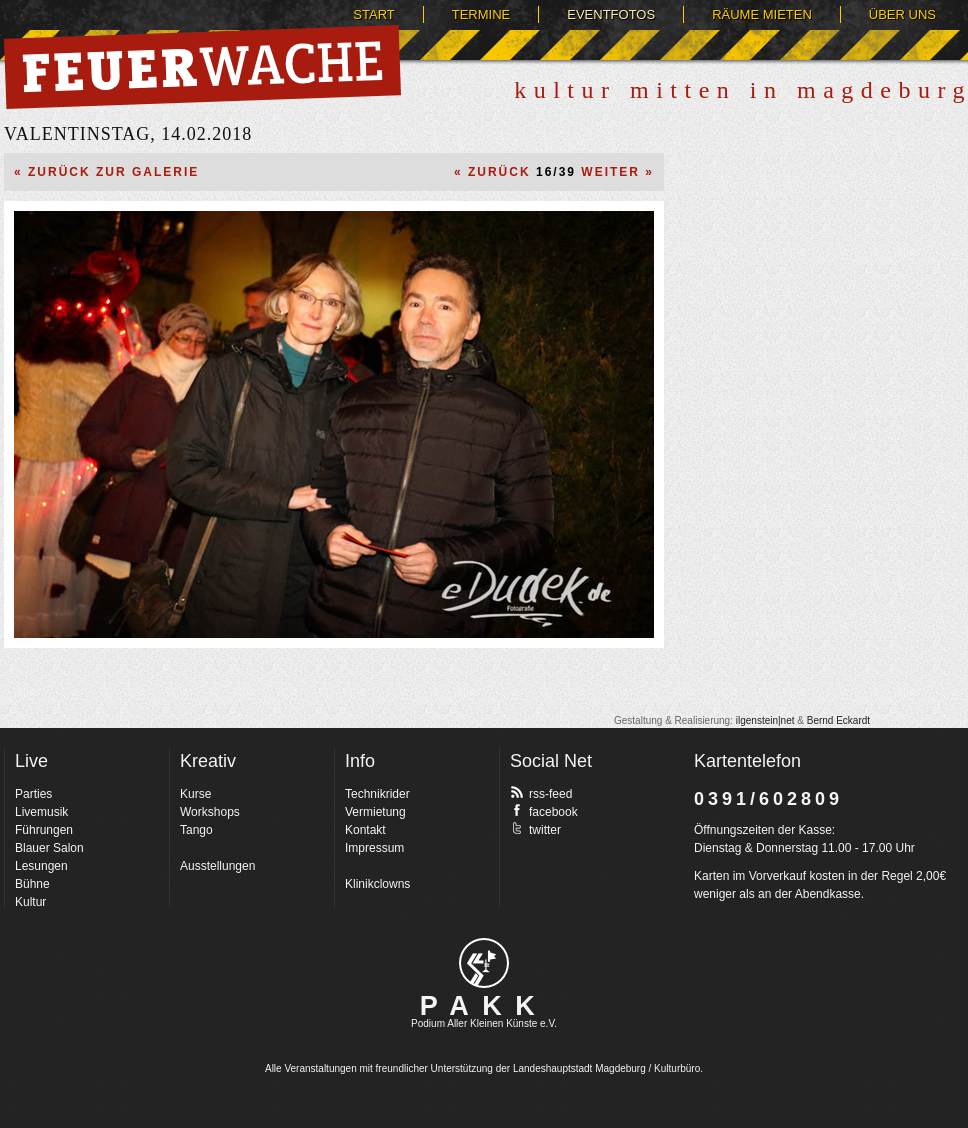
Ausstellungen (217, 866)
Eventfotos (611, 14)
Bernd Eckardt (838, 720)
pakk (484, 963)
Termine (481, 14)
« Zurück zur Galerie (106, 172)
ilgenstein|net (765, 720)
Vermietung (375, 812)
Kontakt (365, 830)
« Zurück (492, 172)
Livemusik (41, 812)
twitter (535, 829)
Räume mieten (762, 14)
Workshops (210, 812)
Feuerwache (202, 67)
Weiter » (617, 172)
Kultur (30, 902)
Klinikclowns (377, 884)
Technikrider (377, 794)
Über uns (902, 14)
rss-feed (541, 793)
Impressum (374, 848)
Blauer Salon (49, 848)
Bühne (32, 884)
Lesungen (41, 866)
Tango (196, 830)
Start (373, 14)
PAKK (484, 1006)
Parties (33, 794)
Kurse (195, 794)
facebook (544, 811)
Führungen (44, 830)
